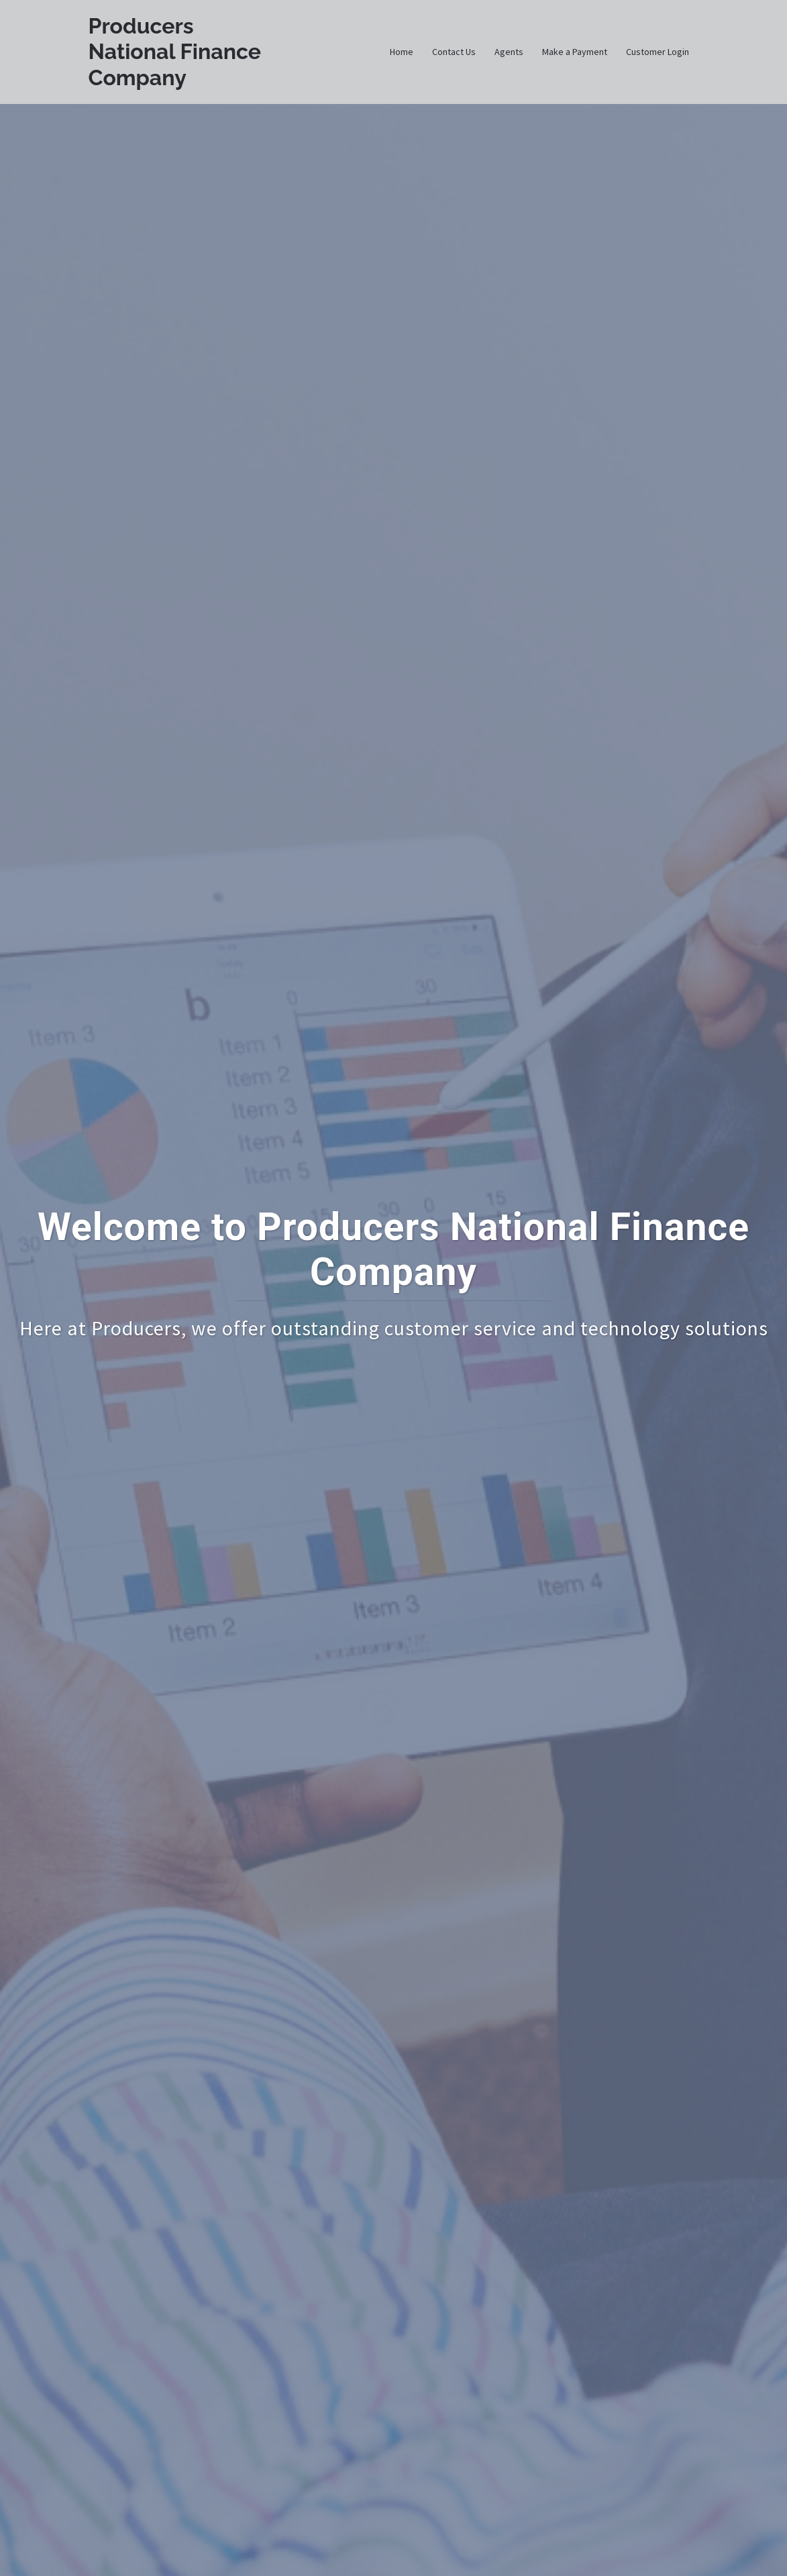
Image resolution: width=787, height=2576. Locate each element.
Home (401, 52)
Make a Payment (574, 52)
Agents (508, 52)
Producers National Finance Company (175, 51)
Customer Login (657, 52)
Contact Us (454, 52)
